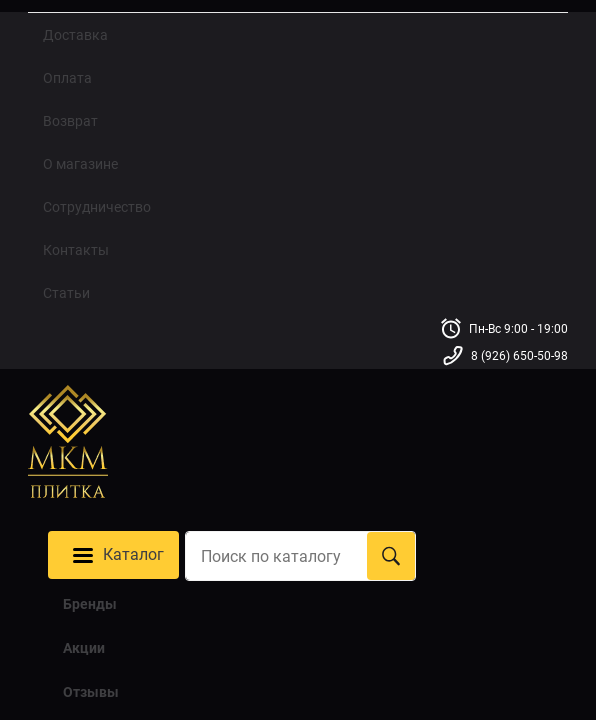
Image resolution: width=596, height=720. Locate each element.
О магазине (80, 164)
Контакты (76, 250)
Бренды (90, 603)
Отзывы (91, 691)
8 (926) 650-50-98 (519, 356)
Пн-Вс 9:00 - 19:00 (518, 329)
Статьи (66, 293)
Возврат (70, 121)
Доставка (75, 35)
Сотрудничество (97, 207)
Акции (84, 647)
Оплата (67, 78)
